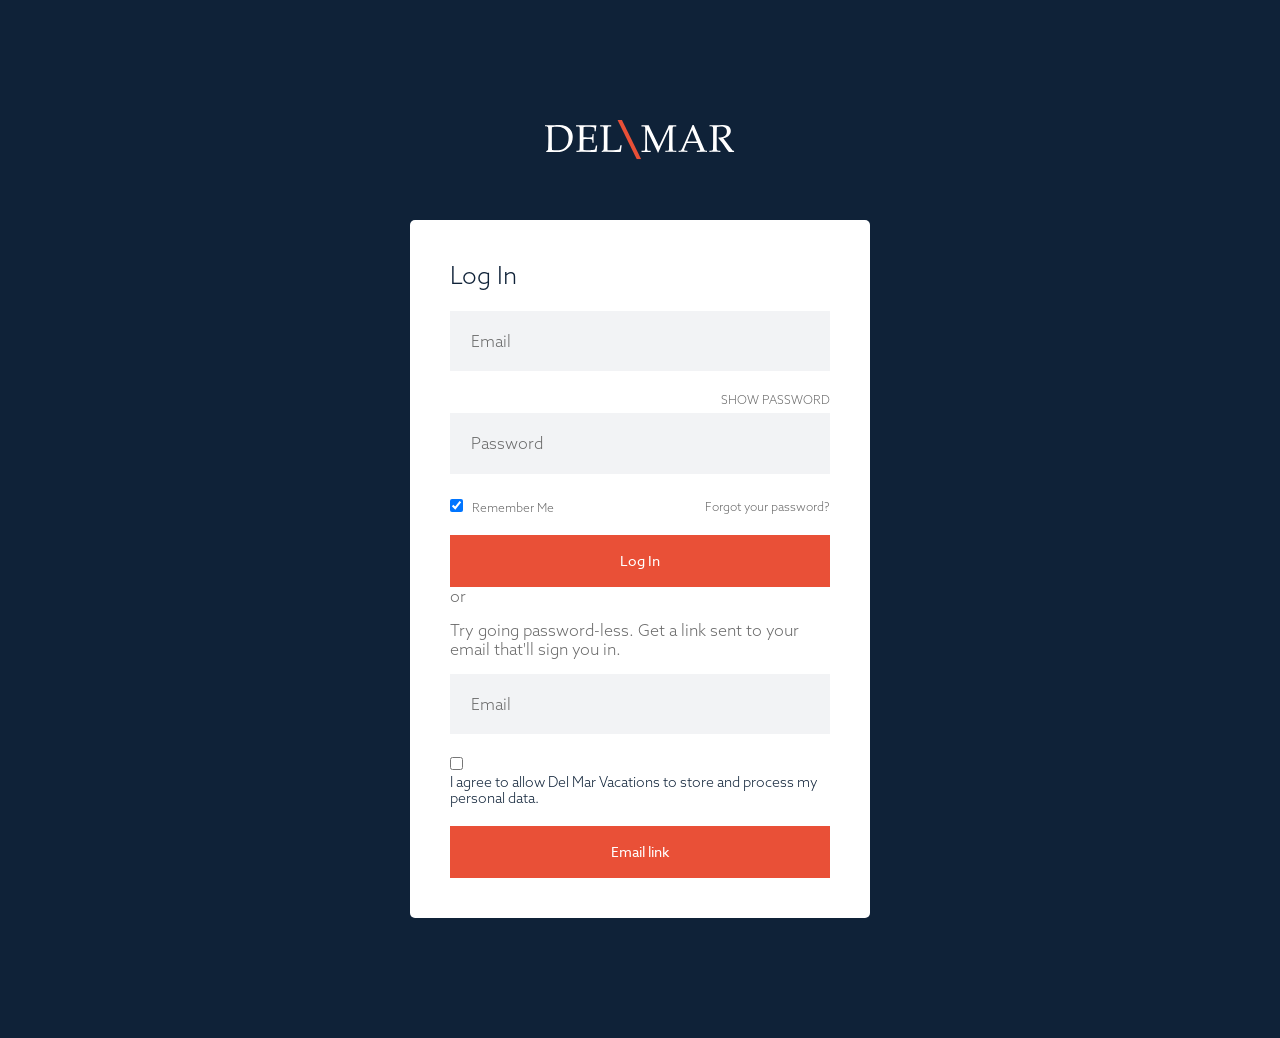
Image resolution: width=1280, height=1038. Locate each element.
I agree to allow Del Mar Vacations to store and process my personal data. (634, 790)
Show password (775, 399)
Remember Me (513, 507)
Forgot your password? (767, 506)
